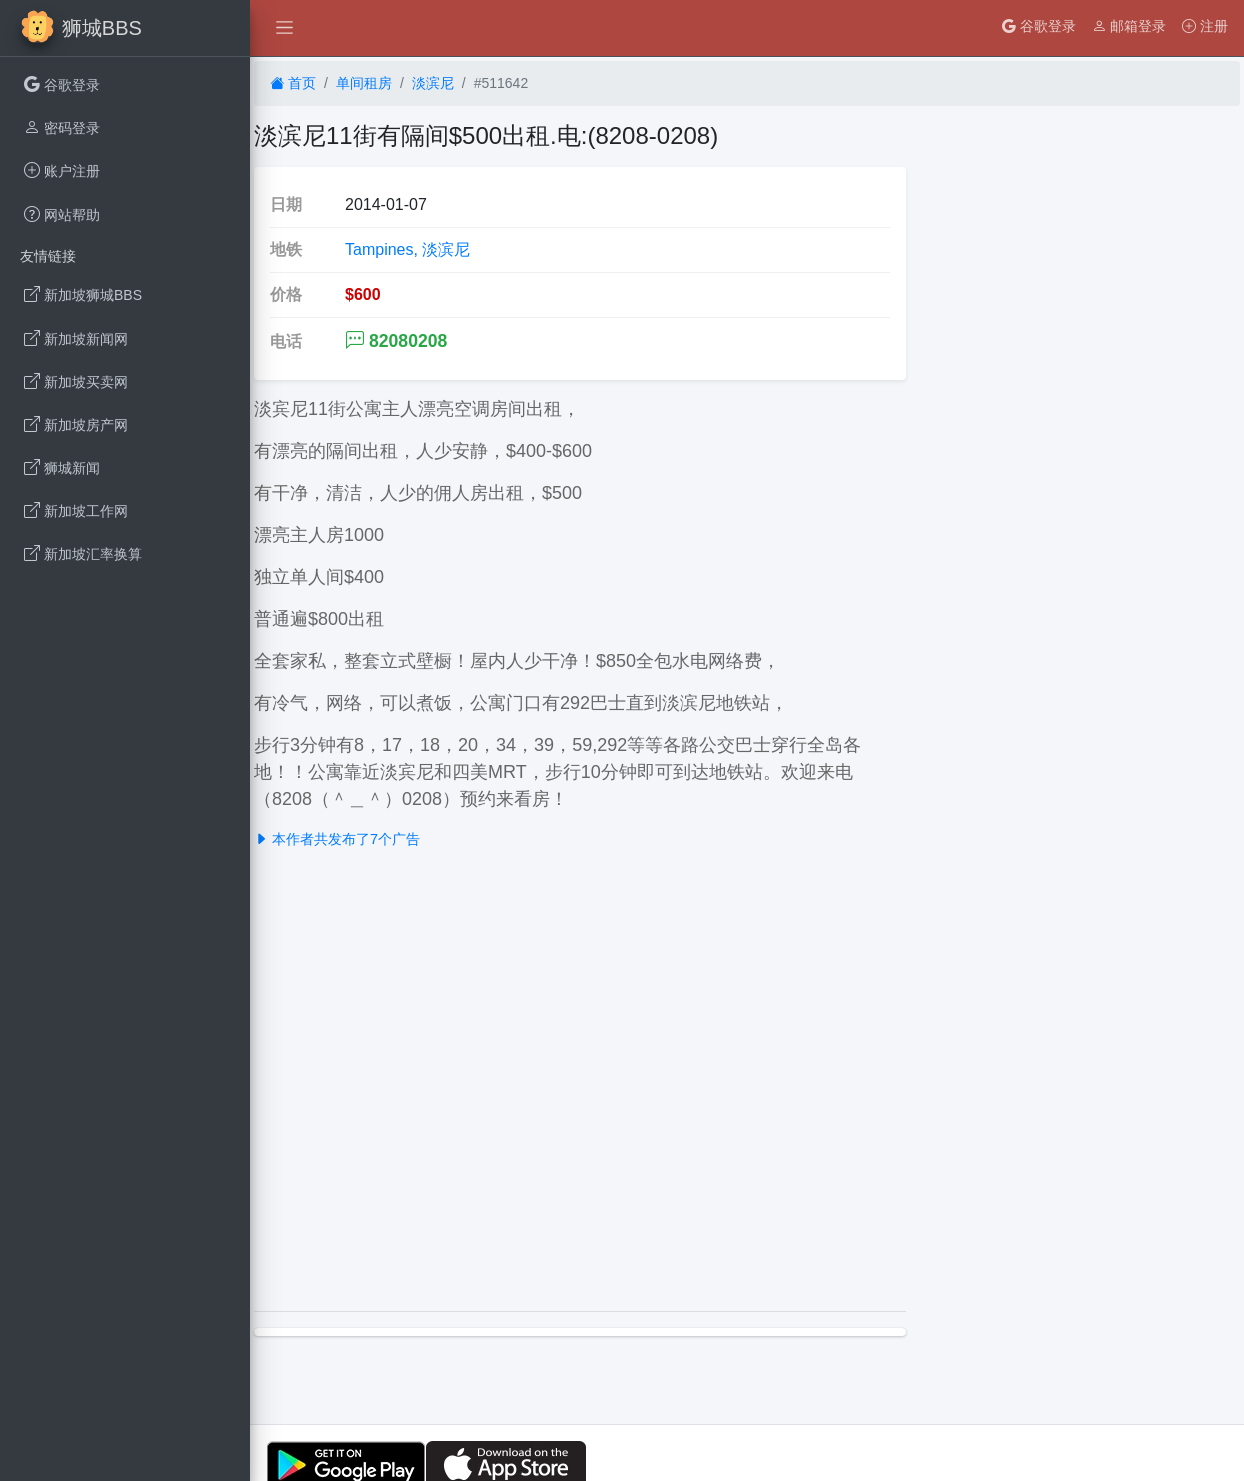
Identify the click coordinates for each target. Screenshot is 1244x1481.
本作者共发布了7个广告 (337, 839)
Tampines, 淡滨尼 (407, 249)
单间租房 (364, 83)
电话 (286, 341)
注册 (1205, 26)
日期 (286, 204)
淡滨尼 (433, 83)
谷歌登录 (1039, 26)
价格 (286, 294)
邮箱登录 (1129, 26)
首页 (293, 83)
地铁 (286, 249)
